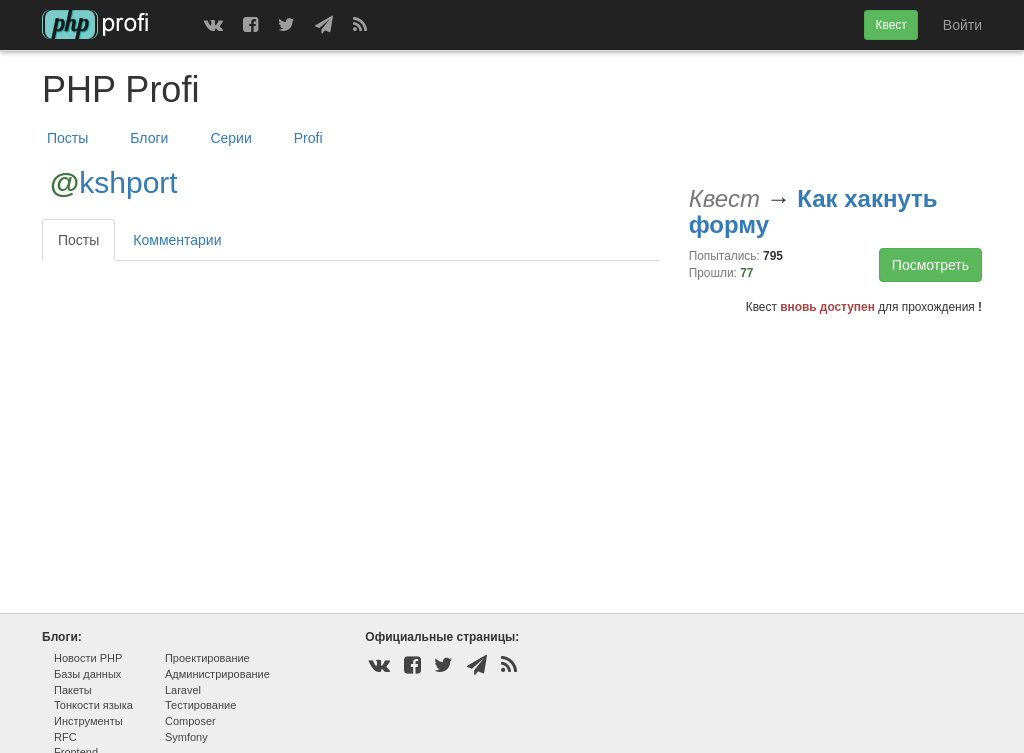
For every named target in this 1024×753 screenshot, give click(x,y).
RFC (65, 737)
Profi (308, 138)
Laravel (183, 690)
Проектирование (207, 658)
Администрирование (217, 674)
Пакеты (73, 690)
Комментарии (177, 240)
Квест (890, 25)
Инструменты (88, 721)
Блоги (149, 138)
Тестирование (200, 705)
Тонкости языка (93, 705)
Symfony (186, 737)
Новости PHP (88, 658)
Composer (190, 721)
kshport (128, 182)
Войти (962, 25)
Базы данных (87, 674)
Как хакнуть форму (813, 211)
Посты (67, 138)
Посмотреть (930, 265)
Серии (230, 138)
